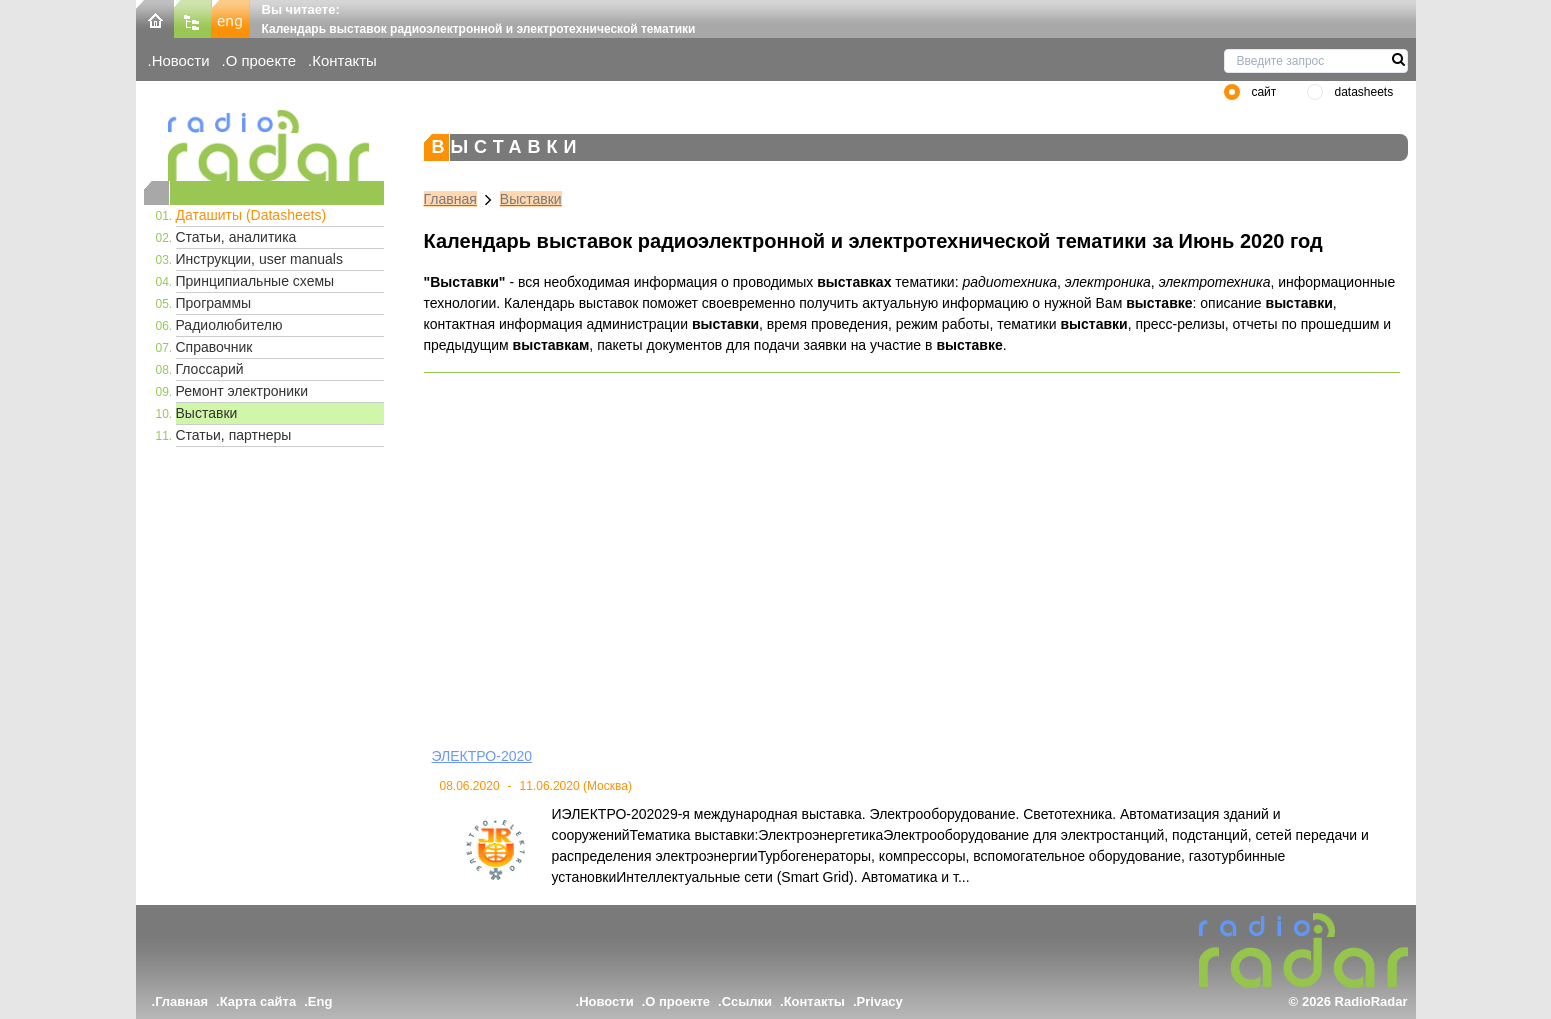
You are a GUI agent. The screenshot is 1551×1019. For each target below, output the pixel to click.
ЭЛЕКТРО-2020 (482, 756)
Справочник (214, 347)
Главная (450, 199)
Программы (214, 303)
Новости (181, 60)
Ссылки (747, 1001)
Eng (320, 1001)
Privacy (880, 1001)
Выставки (207, 413)
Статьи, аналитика (236, 237)
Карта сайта (258, 1001)
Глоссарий (210, 369)
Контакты (344, 60)
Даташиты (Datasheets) (251, 215)
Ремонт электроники (242, 391)
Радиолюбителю (229, 325)
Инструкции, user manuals (259, 259)
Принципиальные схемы (255, 281)
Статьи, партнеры (234, 435)
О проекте (261, 60)
